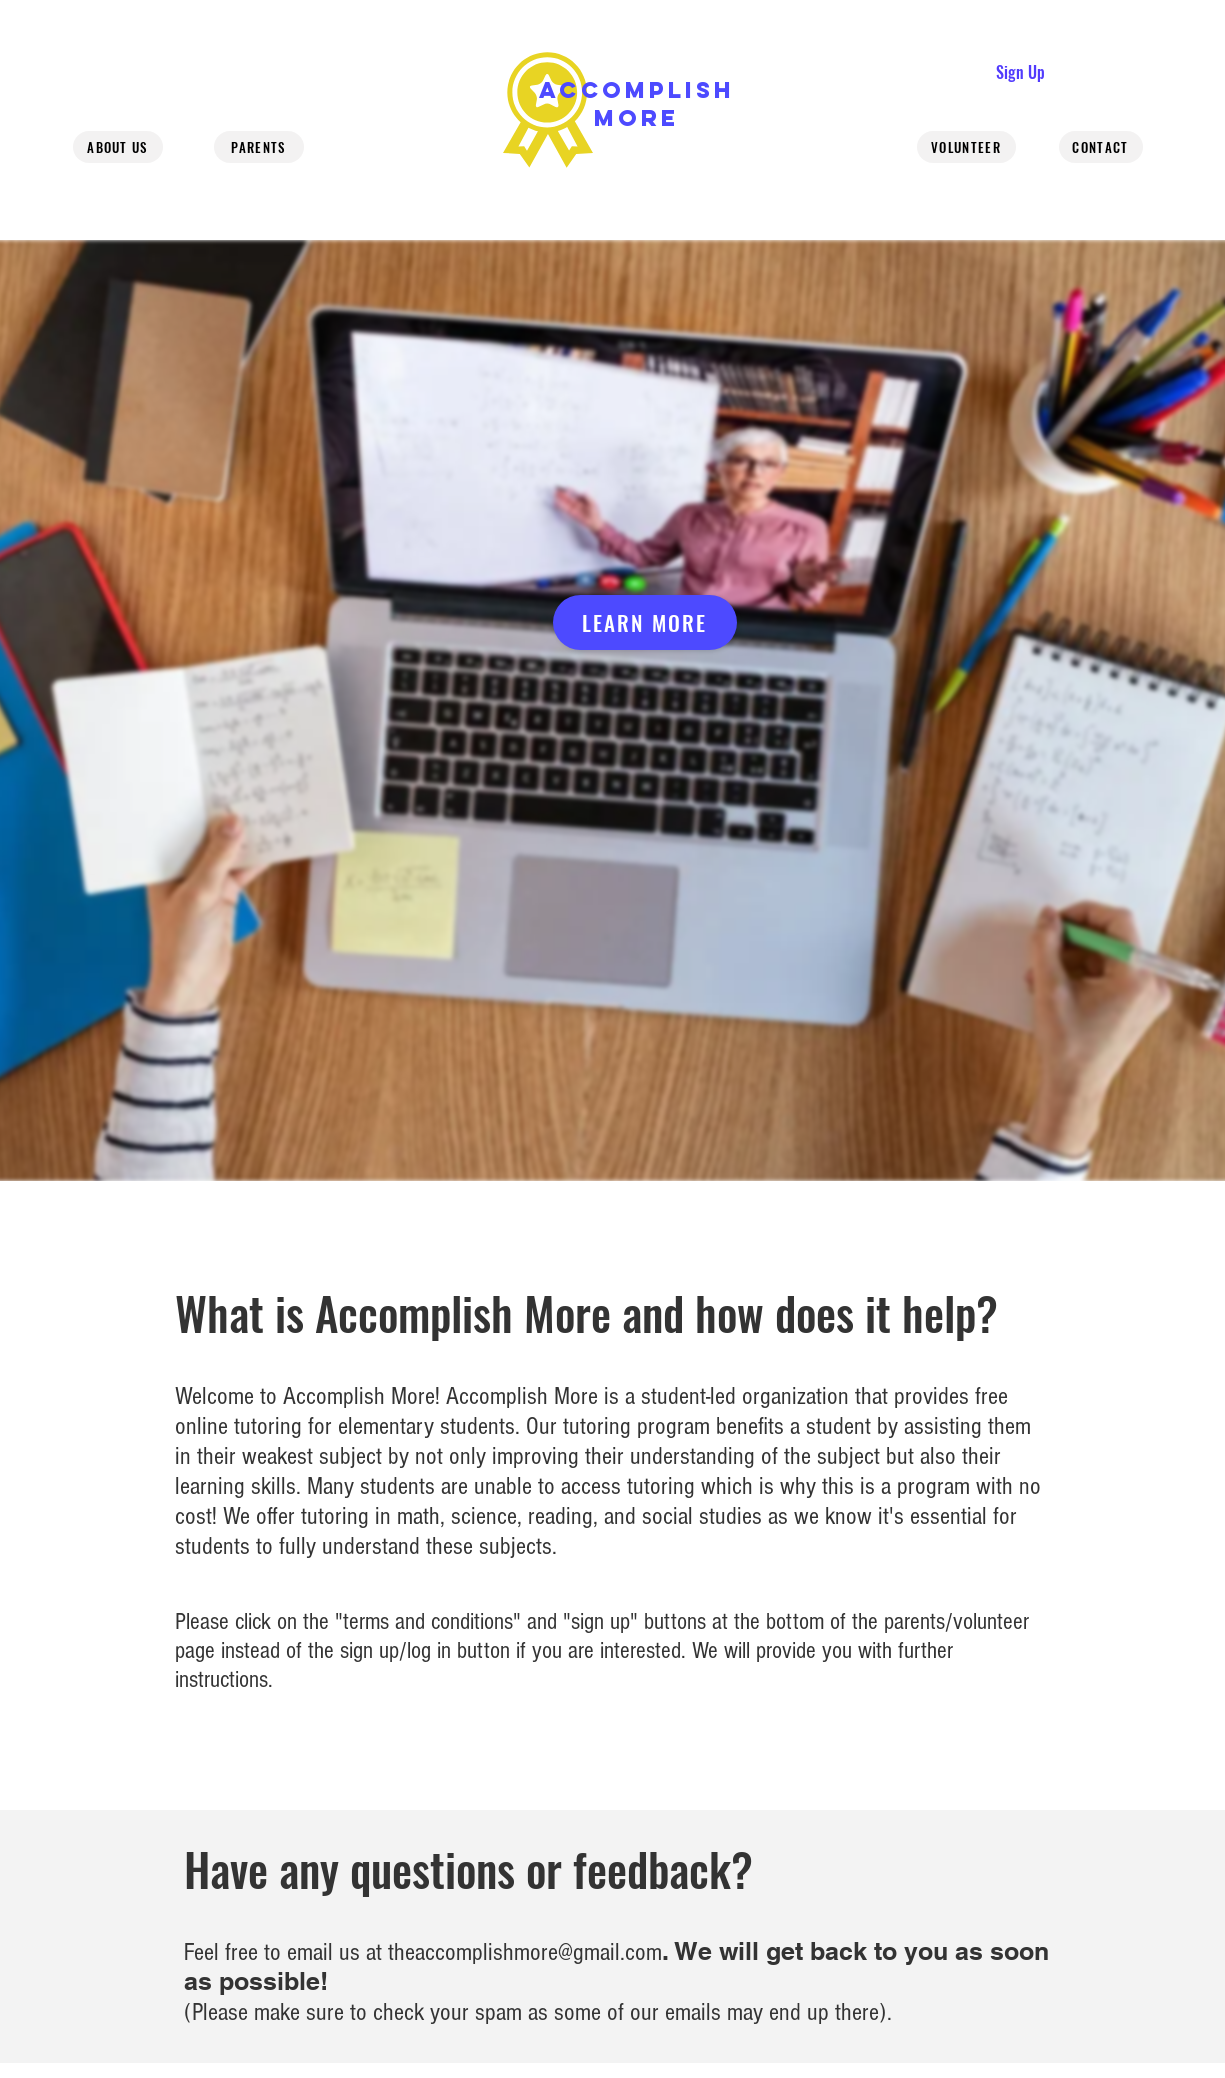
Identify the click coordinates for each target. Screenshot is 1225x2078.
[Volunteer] (966, 147)
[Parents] (259, 147)
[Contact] (1101, 147)
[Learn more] (645, 622)
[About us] (118, 147)
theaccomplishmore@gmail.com (525, 1952)
